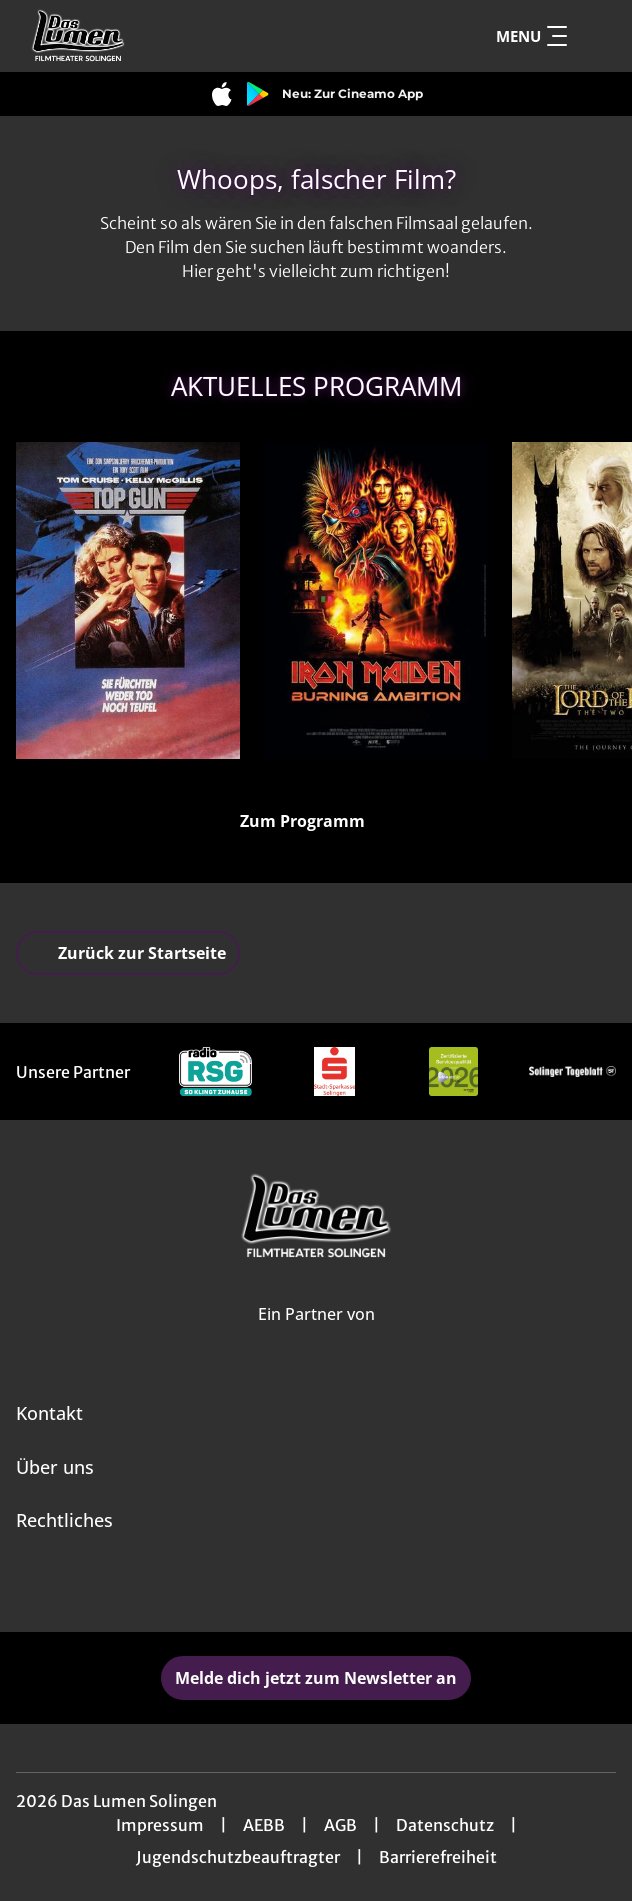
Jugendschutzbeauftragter (238, 1857)
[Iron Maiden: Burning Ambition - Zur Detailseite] (376, 600)
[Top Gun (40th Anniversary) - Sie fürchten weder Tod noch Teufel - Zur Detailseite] (128, 600)
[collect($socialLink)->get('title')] (294, 1588)
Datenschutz (445, 1825)
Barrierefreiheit (438, 1857)
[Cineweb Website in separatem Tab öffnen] (316, 1335)
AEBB (264, 1825)
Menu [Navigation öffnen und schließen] (531, 36)
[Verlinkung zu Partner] (215, 1071)
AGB (340, 1825)
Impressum (160, 1825)
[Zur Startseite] (156, 36)
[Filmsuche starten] (596, 36)
